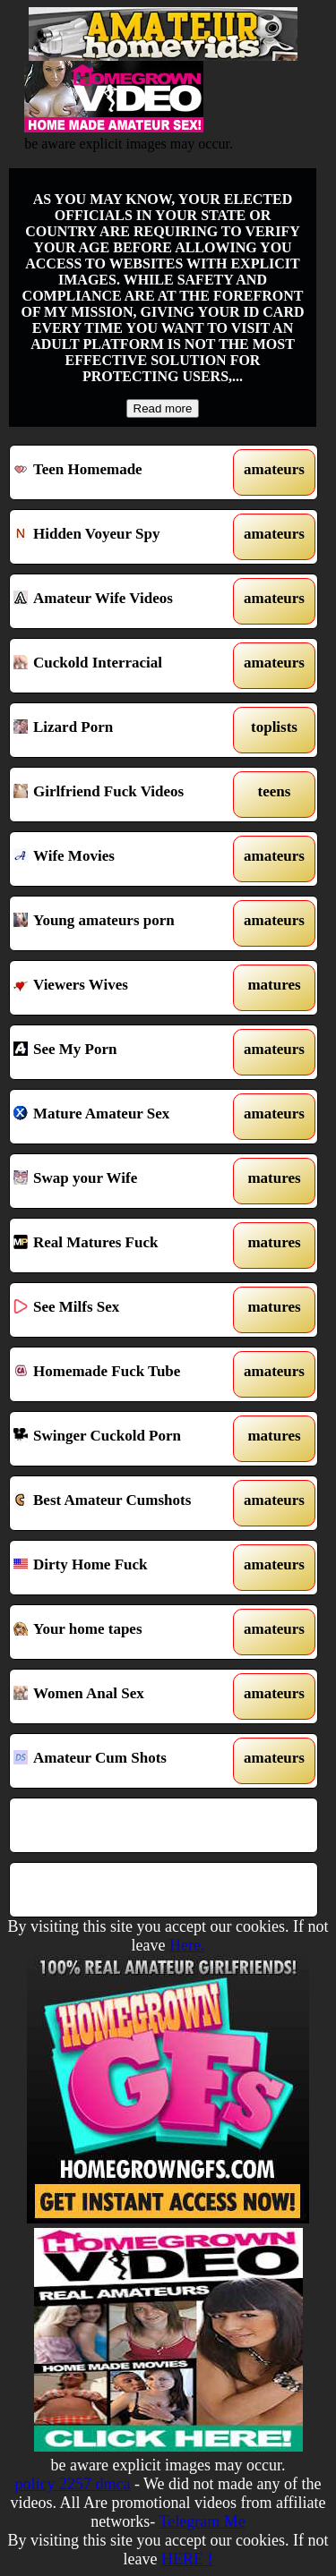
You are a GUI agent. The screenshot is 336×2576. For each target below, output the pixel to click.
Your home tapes (124, 1632)
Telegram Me (202, 2521)
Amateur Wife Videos (124, 601)
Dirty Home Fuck (124, 1567)
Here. (186, 1945)
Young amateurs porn (124, 923)
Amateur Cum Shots (124, 1761)
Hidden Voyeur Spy (124, 537)
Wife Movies (124, 859)
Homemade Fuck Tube (124, 1374)
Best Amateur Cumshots (124, 1503)
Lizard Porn (124, 730)
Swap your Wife (124, 1181)
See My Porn (124, 1052)
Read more (163, 408)
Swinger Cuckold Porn (124, 1439)
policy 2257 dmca (72, 2484)
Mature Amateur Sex (124, 1116)
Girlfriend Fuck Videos (124, 794)
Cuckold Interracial (124, 665)
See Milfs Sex (124, 1310)
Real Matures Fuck (124, 1245)
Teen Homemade (124, 472)
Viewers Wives (124, 988)
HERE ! (187, 2559)
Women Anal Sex (124, 1696)
